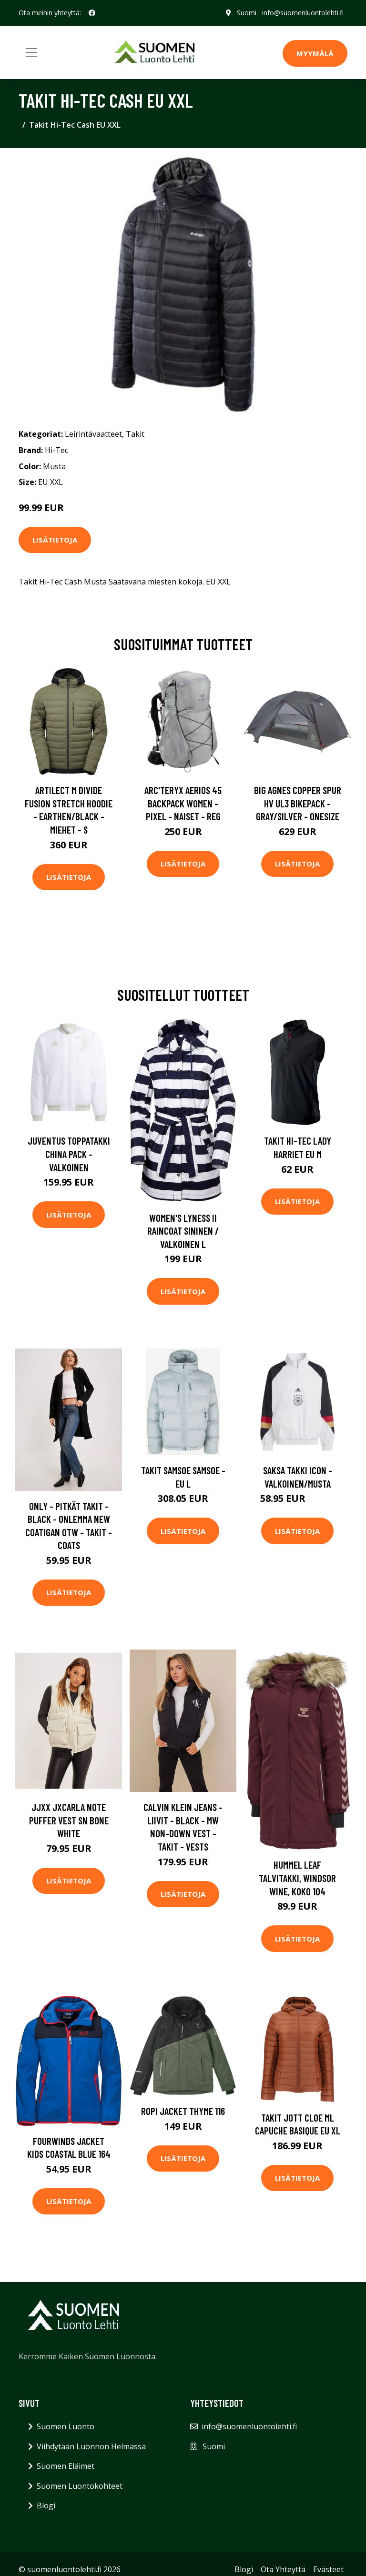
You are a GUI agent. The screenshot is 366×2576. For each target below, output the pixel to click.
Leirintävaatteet (93, 434)
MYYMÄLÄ (315, 53)
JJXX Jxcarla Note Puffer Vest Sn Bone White (69, 1820)
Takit (135, 434)
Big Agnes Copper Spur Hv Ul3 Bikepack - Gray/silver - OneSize (297, 803)
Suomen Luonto (65, 2426)
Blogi (46, 2505)
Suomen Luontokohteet (79, 2486)
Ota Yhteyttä (283, 2569)
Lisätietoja (54, 539)
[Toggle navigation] (31, 52)
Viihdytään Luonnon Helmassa (91, 2446)
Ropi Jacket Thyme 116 (183, 2111)
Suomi (246, 12)
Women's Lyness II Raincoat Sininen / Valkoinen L (183, 1231)
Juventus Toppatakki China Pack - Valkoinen (69, 1154)
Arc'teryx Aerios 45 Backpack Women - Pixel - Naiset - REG (183, 803)
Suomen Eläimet (65, 2466)
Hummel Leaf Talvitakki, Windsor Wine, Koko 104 (297, 1878)
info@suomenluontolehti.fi (303, 12)
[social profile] (92, 13)
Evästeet (328, 2569)
